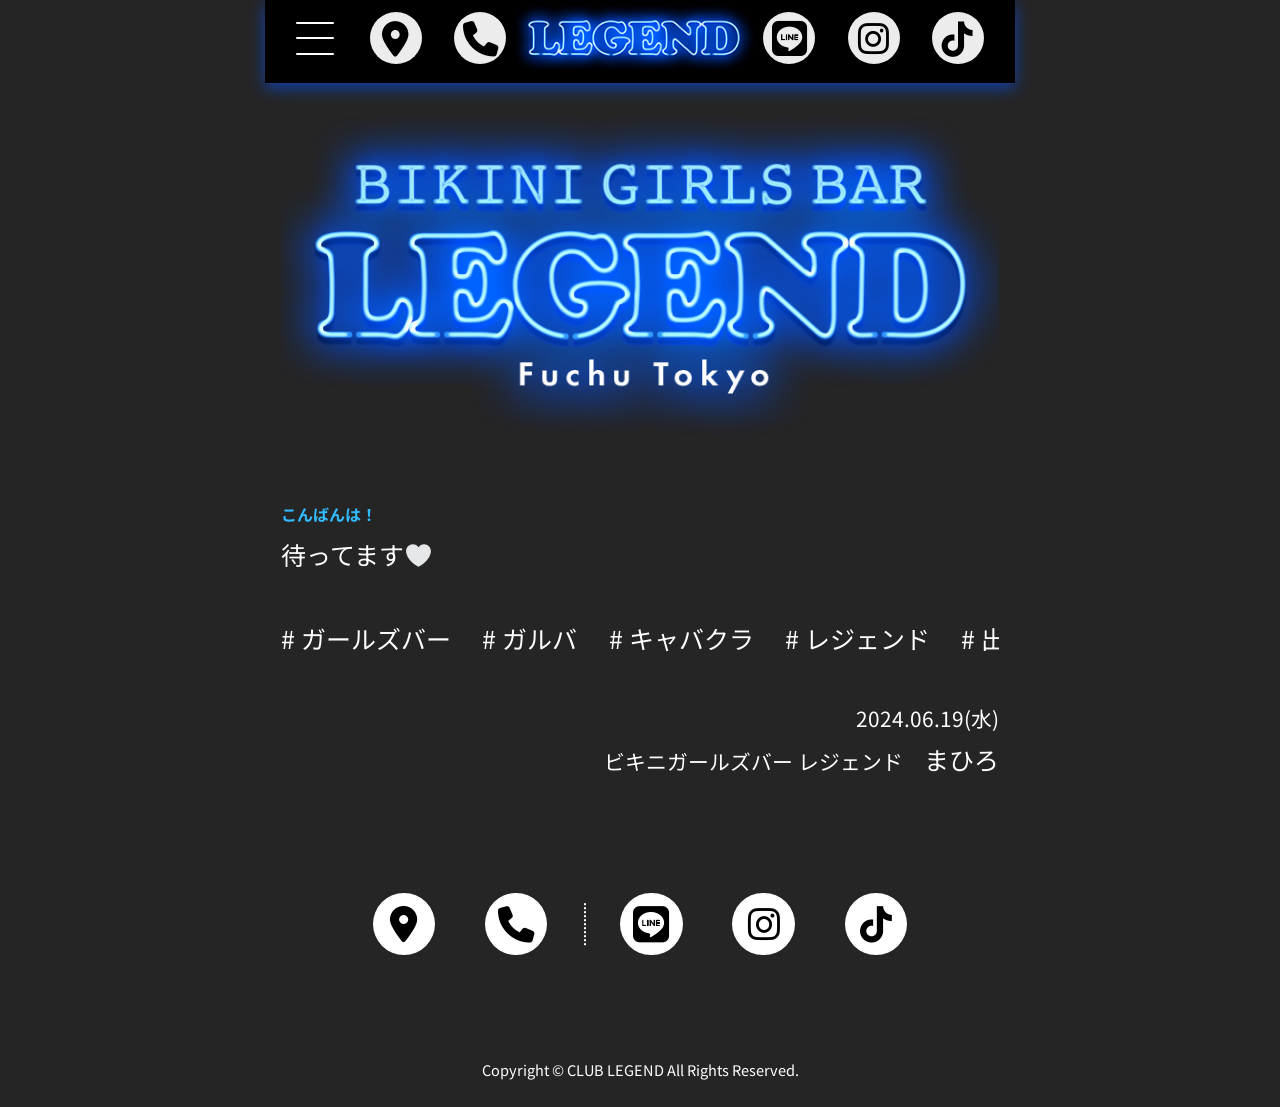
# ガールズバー (366, 638)
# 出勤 (996, 638)
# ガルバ (529, 638)
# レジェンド (857, 638)
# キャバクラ (681, 638)
